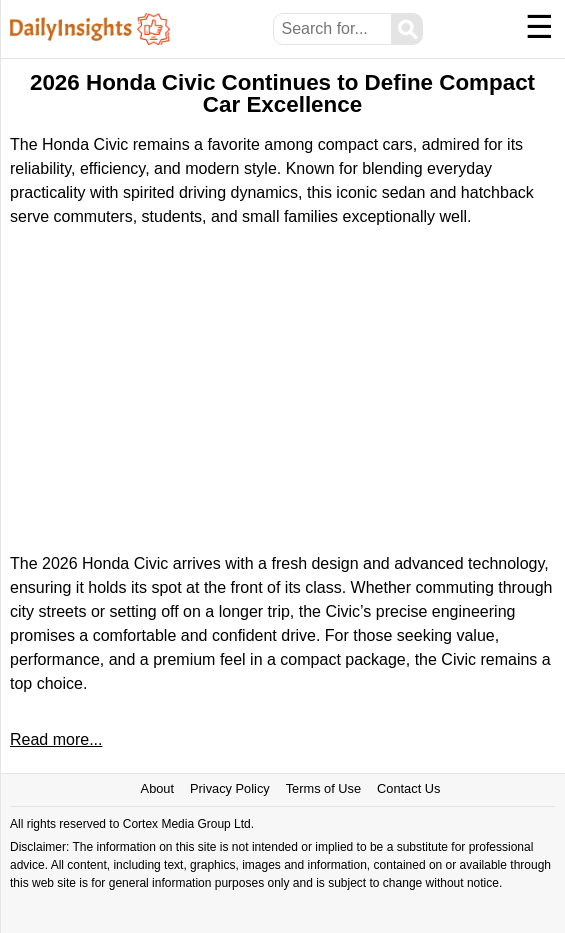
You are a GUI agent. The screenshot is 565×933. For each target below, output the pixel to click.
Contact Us (408, 788)
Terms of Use (323, 788)
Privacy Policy (230, 788)
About (157, 788)
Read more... (56, 739)
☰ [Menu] (539, 27)
